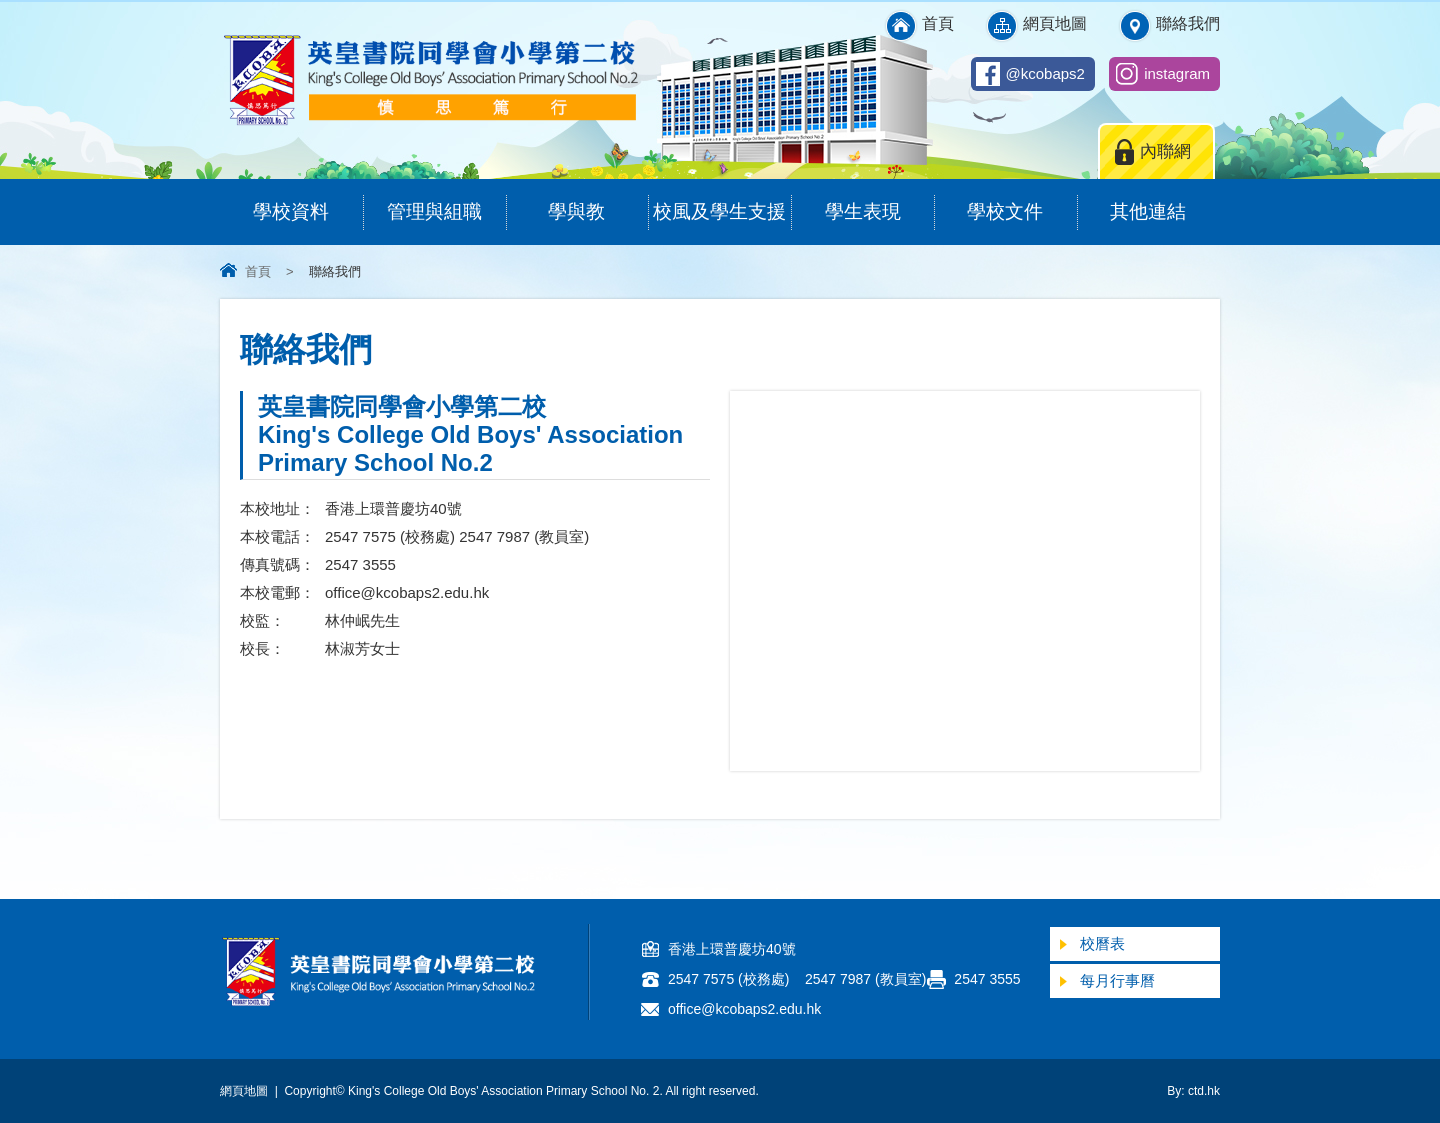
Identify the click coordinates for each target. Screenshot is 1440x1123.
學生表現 (879, 200)
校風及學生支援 (722, 200)
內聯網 (1165, 151)
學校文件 (1021, 200)
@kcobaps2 (1045, 73)
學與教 (598, 200)
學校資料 (307, 200)
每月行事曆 (1117, 980)
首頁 (938, 23)
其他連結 (1164, 200)
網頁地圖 (1055, 23)
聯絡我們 (1188, 23)
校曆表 (1102, 943)
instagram (1177, 73)
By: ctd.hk (1193, 1091)
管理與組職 (446, 200)
